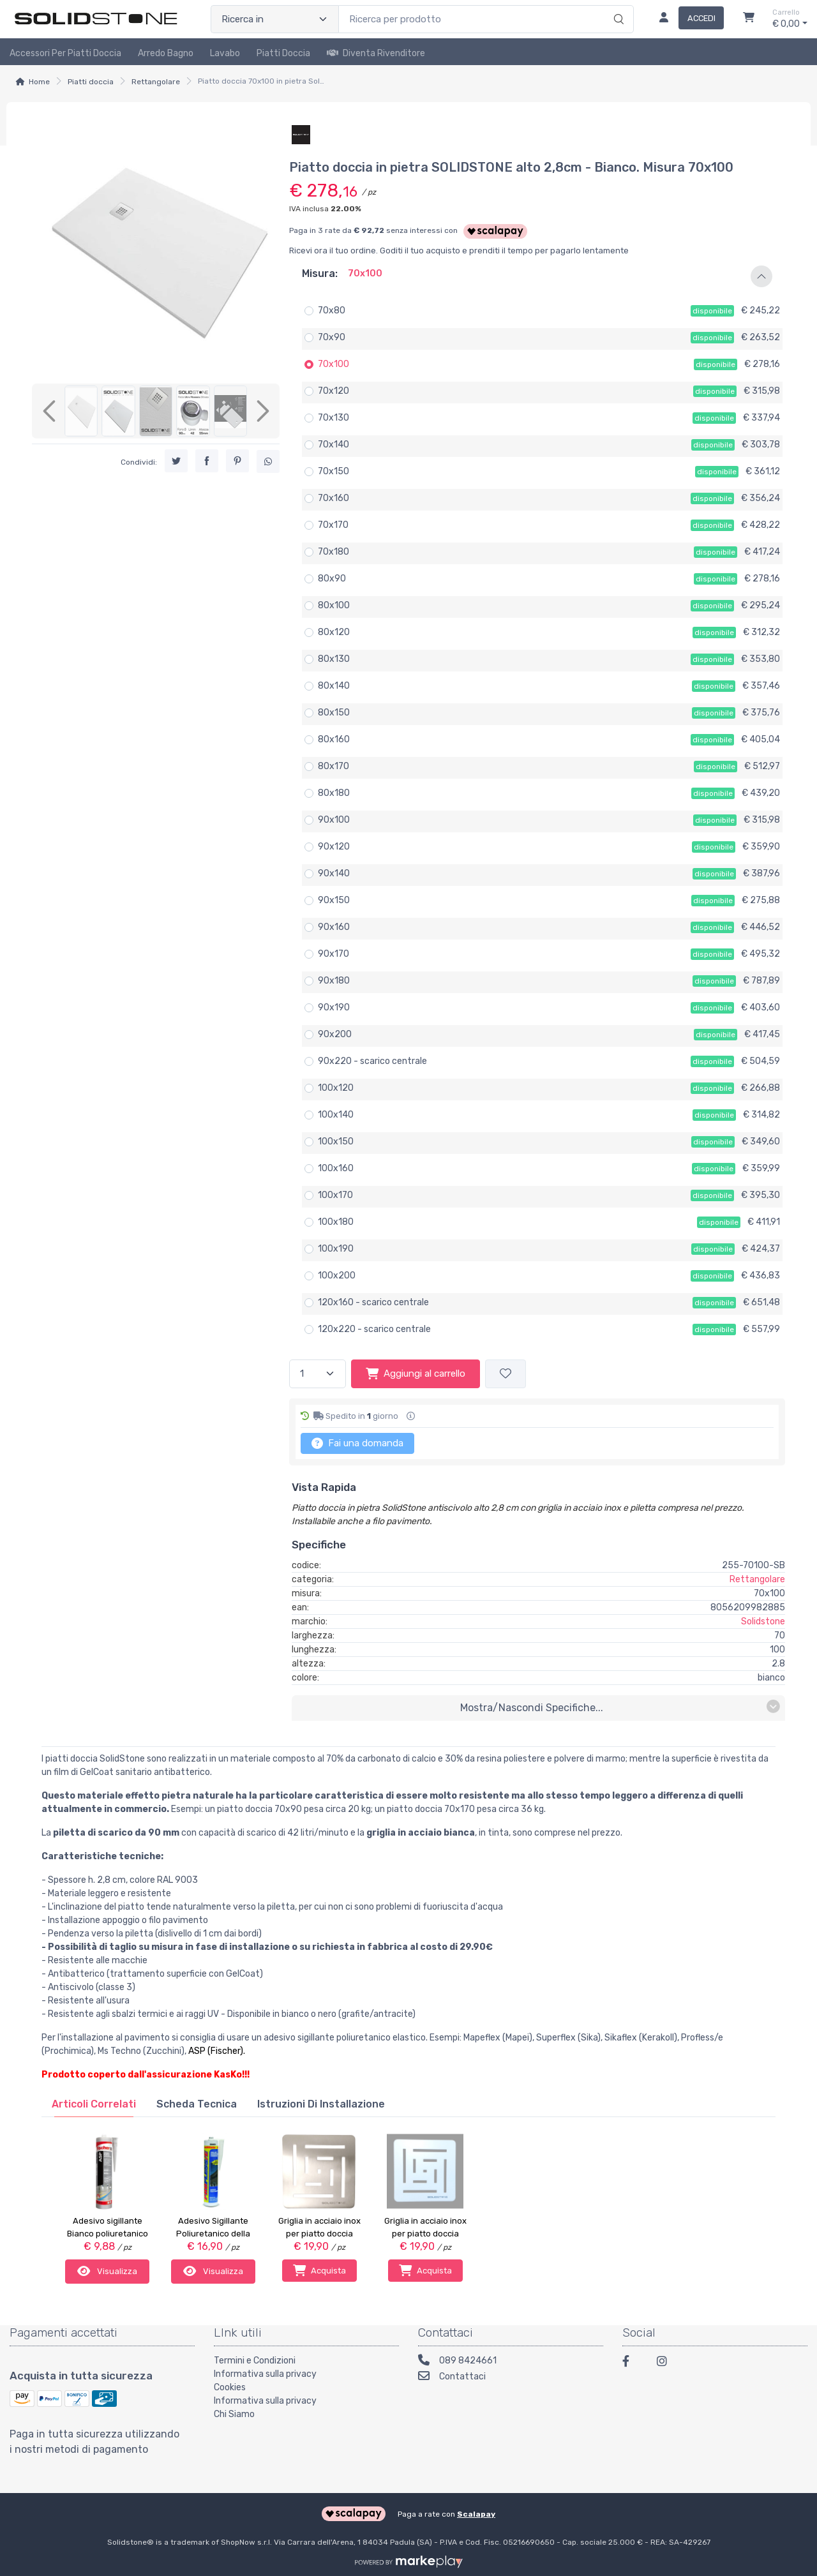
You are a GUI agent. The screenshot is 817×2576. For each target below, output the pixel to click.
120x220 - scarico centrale (374, 1329)
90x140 (334, 873)
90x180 (334, 980)
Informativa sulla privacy (265, 2372)
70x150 (333, 471)
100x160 (336, 1168)
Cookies (230, 2386)
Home (39, 81)
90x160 (334, 927)
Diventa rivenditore (376, 53)
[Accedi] (686, 19)
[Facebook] (631, 2362)
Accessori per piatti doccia (65, 53)
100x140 (336, 1114)
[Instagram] (666, 2362)
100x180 (336, 1222)
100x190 (336, 1248)
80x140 (334, 685)
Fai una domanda (357, 1443)
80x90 (332, 578)
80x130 (334, 659)
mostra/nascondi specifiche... (620, 1707)
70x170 (333, 525)
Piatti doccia (283, 53)
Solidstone (763, 1621)
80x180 (334, 793)
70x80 (331, 310)
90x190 (334, 1007)
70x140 (333, 444)
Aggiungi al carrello (415, 1373)
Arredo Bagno (165, 53)
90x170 (333, 953)
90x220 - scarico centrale (372, 1061)
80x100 (334, 605)
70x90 (331, 337)
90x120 (334, 846)
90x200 (335, 1034)
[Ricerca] (617, 5)
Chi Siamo (234, 2413)
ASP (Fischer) (215, 2051)
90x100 (334, 819)
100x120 (336, 1087)
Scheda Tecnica (196, 2104)
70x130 (333, 417)
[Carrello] (748, 19)
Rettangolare (155, 81)
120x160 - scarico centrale (373, 1302)
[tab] (93, 2104)
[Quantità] (317, 1373)
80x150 (334, 712)
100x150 (336, 1141)
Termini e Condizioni (255, 2359)
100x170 (335, 1195)
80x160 (334, 739)
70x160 (333, 498)
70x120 (333, 391)
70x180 (333, 551)
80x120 (334, 632)
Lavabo (225, 53)
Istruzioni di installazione (321, 2104)
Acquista (319, 2270)
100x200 (337, 1275)
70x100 (333, 364)
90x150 (334, 900)
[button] (537, 276)
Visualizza (107, 2270)
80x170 (333, 766)
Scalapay (476, 2512)
